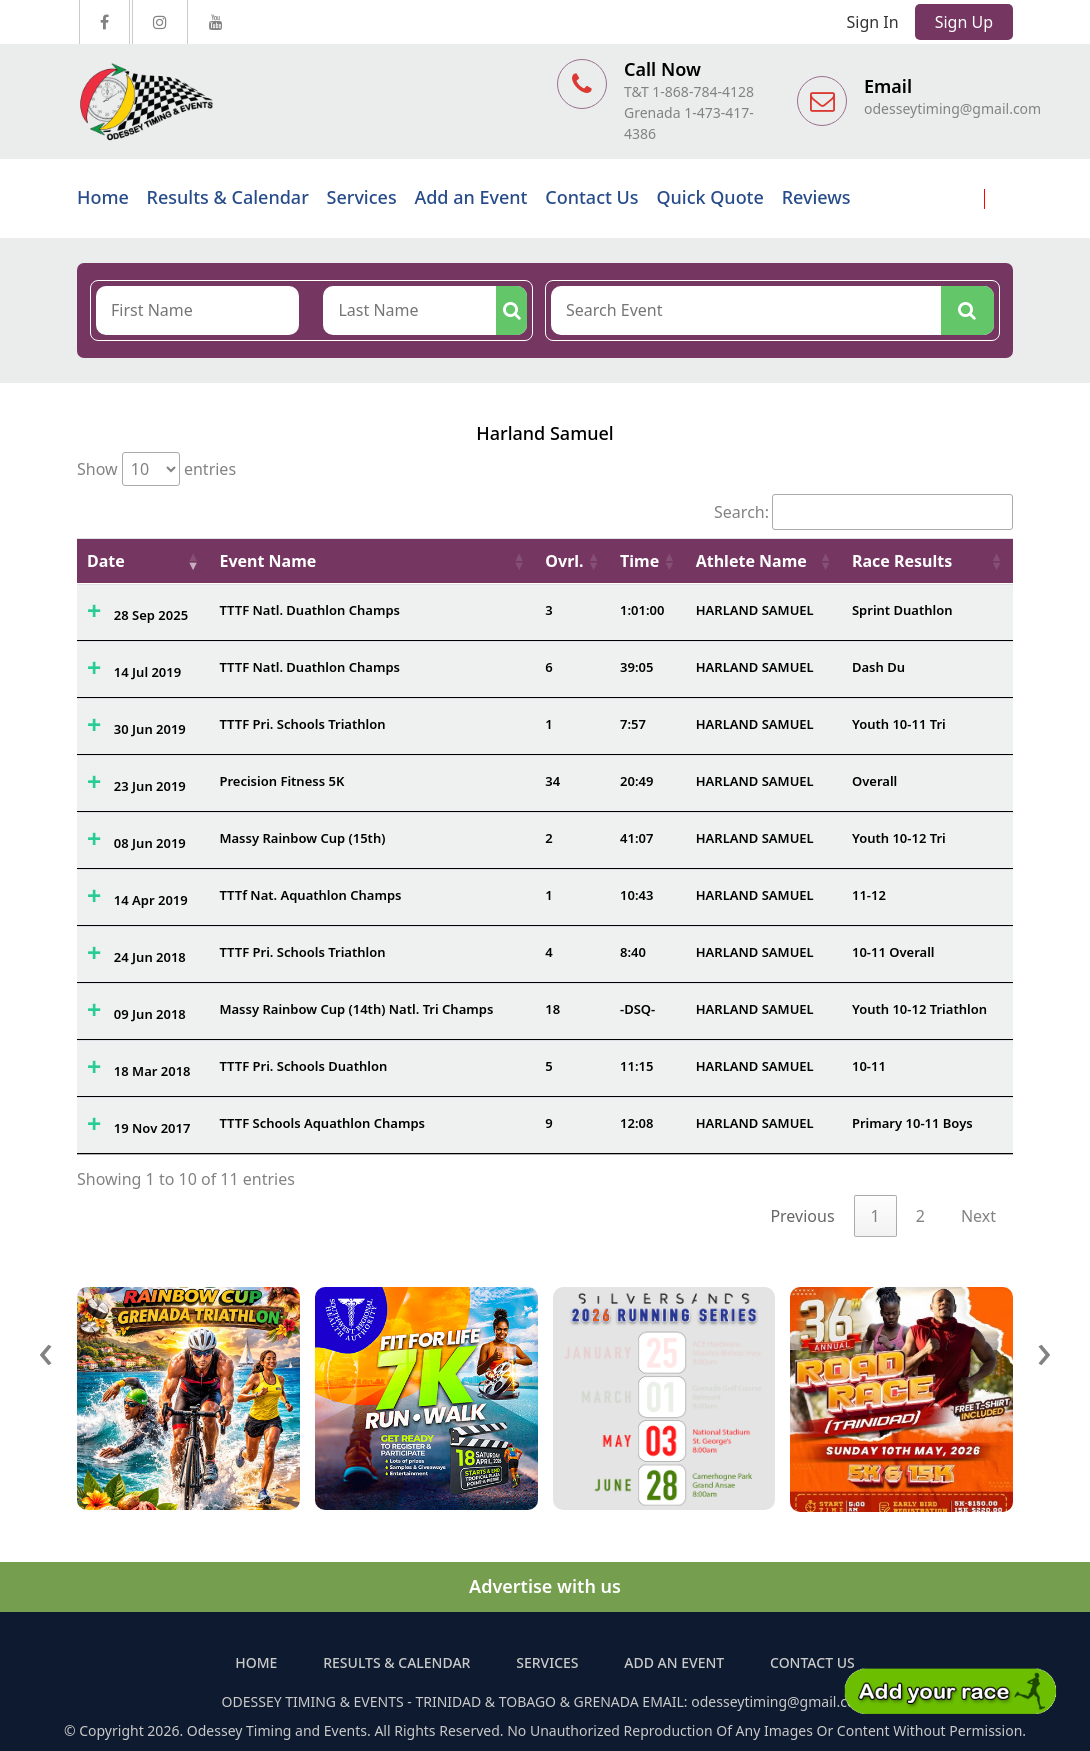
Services (362, 197)
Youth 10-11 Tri (899, 724)
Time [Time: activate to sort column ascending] (639, 561)
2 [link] (920, 1216)
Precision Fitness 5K (281, 781)
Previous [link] (802, 1216)
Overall (874, 781)
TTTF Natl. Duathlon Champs (309, 610)
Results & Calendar (228, 197)
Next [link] (978, 1216)
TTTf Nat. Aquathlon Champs (310, 895)
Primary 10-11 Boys (912, 1123)
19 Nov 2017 (152, 1128)
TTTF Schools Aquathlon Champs (322, 1123)
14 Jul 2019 (147, 672)
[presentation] (46, 1349)
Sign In (873, 22)
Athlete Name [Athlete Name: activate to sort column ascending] (751, 561)
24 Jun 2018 (150, 957)
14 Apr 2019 (151, 900)
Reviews (816, 197)
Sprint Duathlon (902, 610)
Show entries (156, 469)
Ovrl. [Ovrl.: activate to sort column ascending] (564, 561)
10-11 (869, 1066)
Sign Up (964, 22)
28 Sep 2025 (151, 615)
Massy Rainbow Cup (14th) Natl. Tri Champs (356, 1009)
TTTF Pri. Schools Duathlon (303, 1066)
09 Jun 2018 (150, 1014)
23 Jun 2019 (150, 786)
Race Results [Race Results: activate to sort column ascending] (902, 561)
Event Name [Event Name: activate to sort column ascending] (267, 561)
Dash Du (878, 667)
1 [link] (875, 1216)
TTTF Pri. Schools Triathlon (302, 724)
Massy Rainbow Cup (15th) (302, 838)
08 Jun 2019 (150, 843)
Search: (863, 512)
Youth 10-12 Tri (899, 838)
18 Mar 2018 (152, 1071)
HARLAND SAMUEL (755, 610)
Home (103, 197)
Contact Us (591, 197)
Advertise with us (545, 1586)
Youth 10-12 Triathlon (919, 1009)
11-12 (869, 895)
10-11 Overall (893, 952)
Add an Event (470, 197)
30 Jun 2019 (150, 729)
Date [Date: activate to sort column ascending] (106, 561)
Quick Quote (709, 197)
